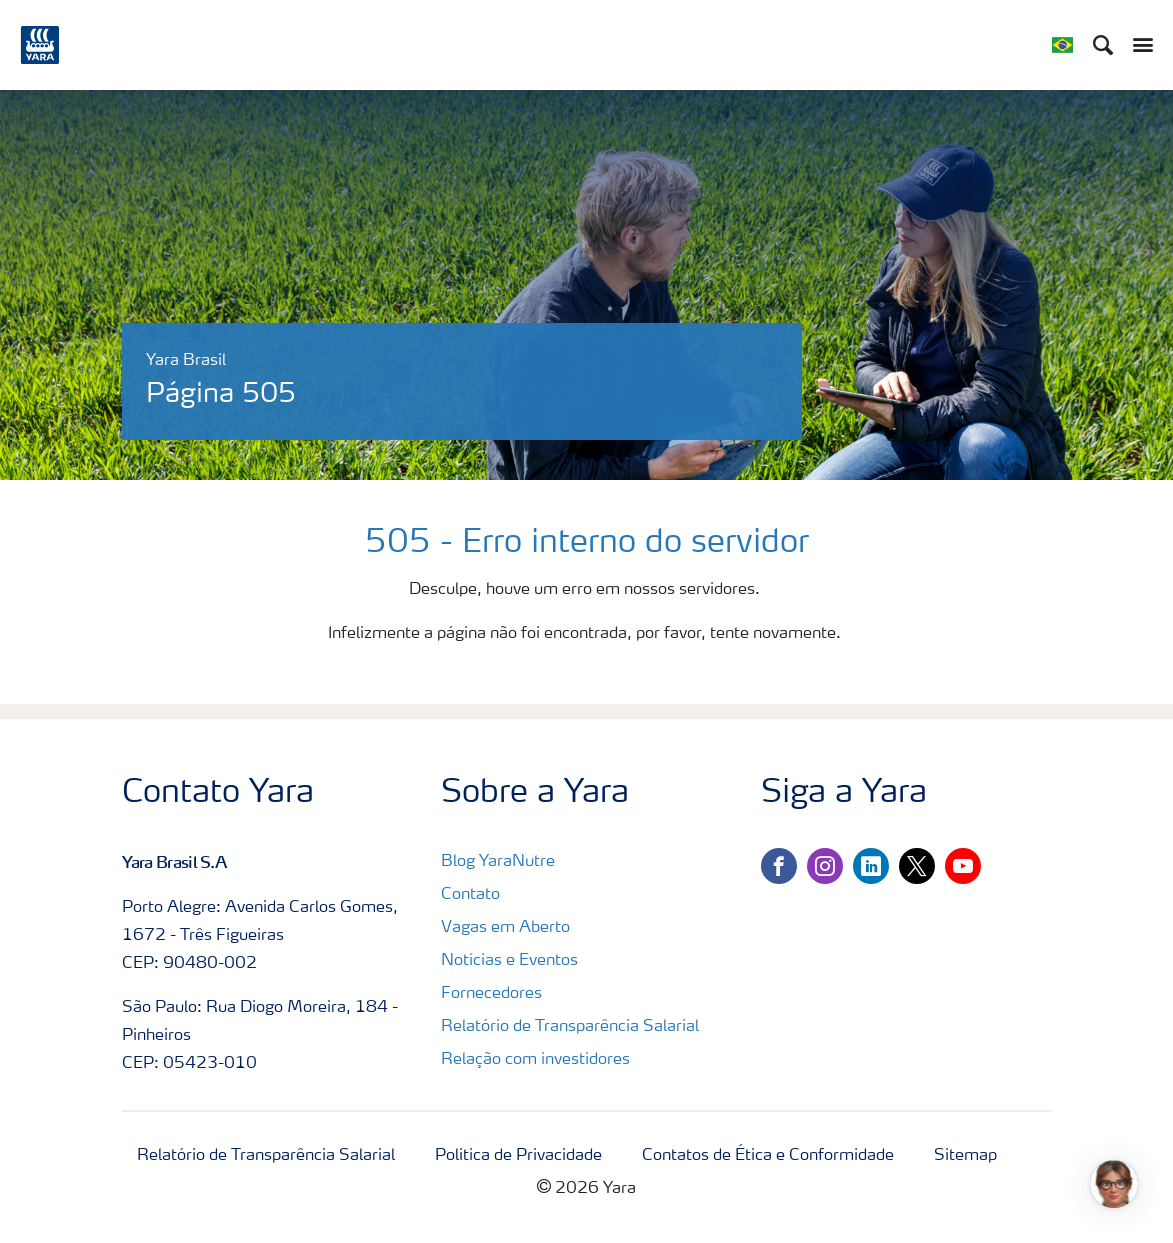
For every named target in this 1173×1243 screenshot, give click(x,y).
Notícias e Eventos (509, 961)
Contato (470, 895)
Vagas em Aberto (505, 928)
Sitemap (965, 1156)
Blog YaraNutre (498, 862)
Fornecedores (491, 994)
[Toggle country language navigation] (1062, 45)
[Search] (1103, 45)
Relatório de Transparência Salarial (570, 1027)
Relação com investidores (535, 1060)
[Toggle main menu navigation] (1138, 45)
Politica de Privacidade (518, 1156)
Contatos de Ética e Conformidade (768, 1156)
